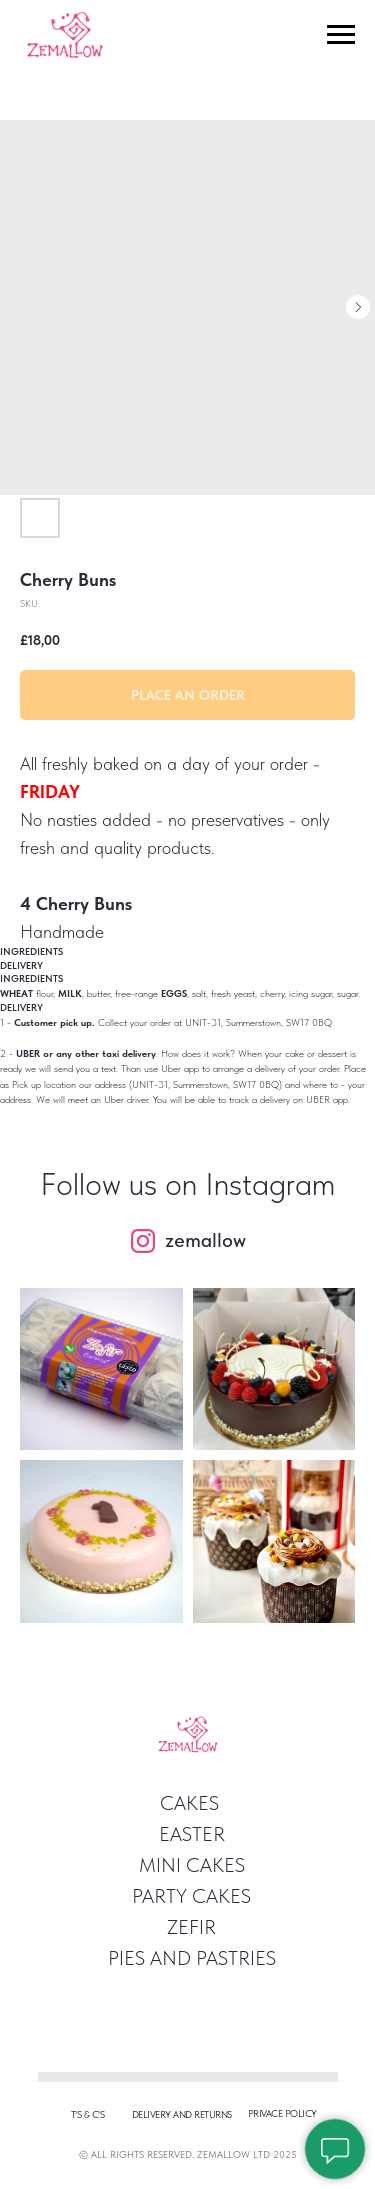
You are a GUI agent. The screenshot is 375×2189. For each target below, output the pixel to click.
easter (192, 1834)
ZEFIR (191, 1927)
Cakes (189, 1803)
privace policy (282, 2113)
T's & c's (88, 2114)
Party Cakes (191, 1896)
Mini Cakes (192, 1865)
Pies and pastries (192, 1958)
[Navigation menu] (341, 35)
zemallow (205, 1240)
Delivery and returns (182, 2114)
